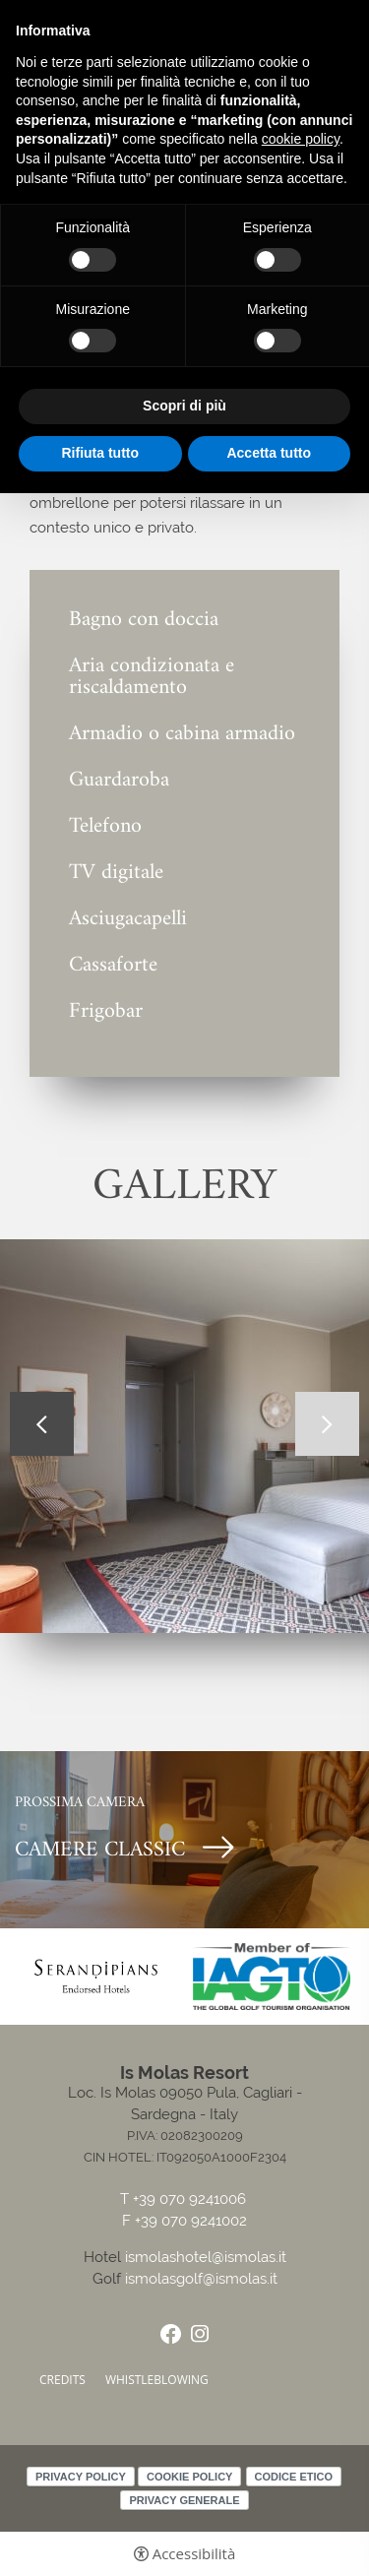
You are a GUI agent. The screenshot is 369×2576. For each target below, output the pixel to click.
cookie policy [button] (300, 139)
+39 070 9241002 (191, 2221)
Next (327, 1424)
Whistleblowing (157, 2379)
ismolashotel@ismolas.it (205, 2257)
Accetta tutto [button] (268, 453)
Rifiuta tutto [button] (100, 453)
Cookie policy (189, 2476)
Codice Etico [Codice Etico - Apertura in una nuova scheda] (294, 2476)
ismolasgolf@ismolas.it (201, 2279)
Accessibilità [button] (194, 2553)
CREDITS (62, 2379)
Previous (42, 1424)
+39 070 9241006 (191, 2199)
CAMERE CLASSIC (100, 1851)
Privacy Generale (184, 2500)
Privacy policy (80, 2476)
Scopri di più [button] (184, 405)
